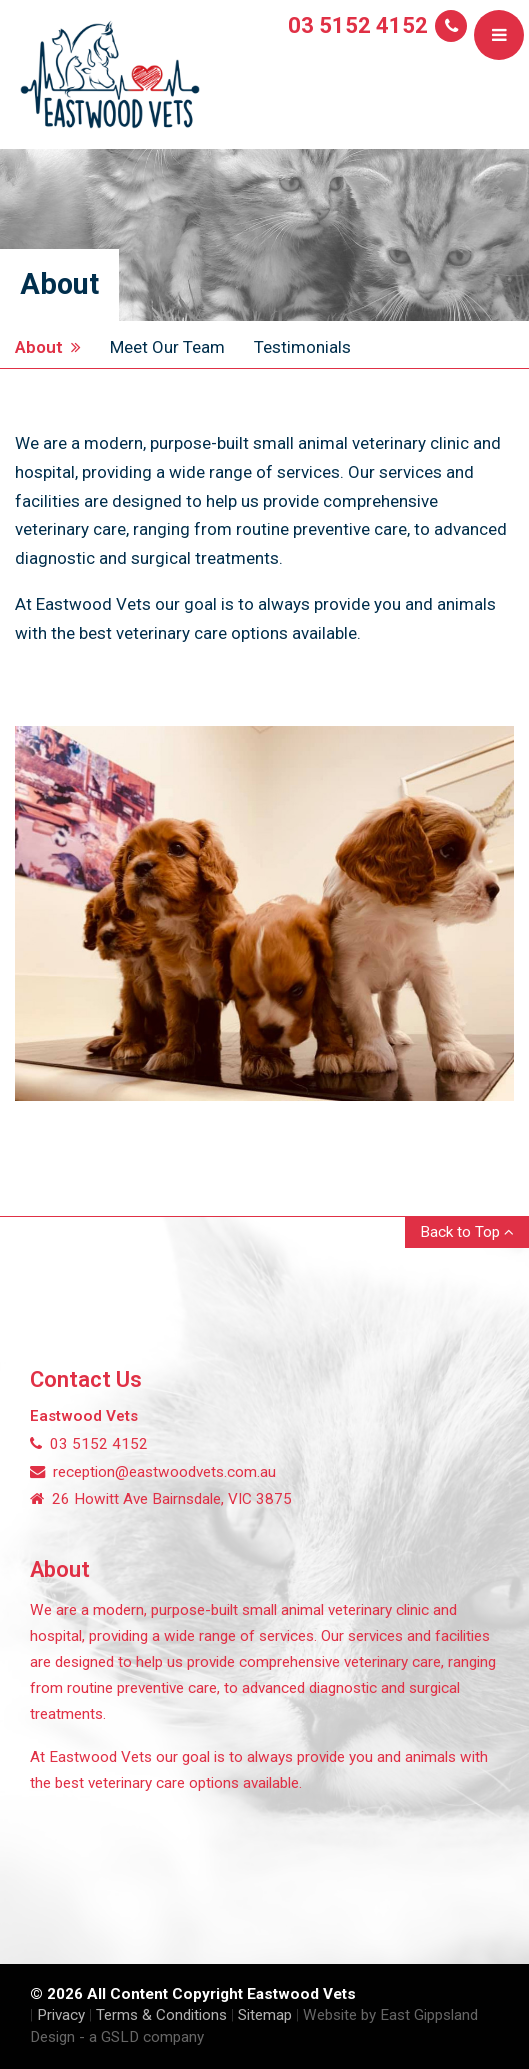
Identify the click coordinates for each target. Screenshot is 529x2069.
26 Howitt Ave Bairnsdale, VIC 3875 (161, 1499)
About (48, 347)
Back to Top (467, 1232)
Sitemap (265, 2015)
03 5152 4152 (358, 25)
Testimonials (302, 347)
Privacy (61, 2015)
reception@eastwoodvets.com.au (153, 1472)
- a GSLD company (141, 2037)
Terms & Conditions (161, 2015)
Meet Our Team (167, 347)
